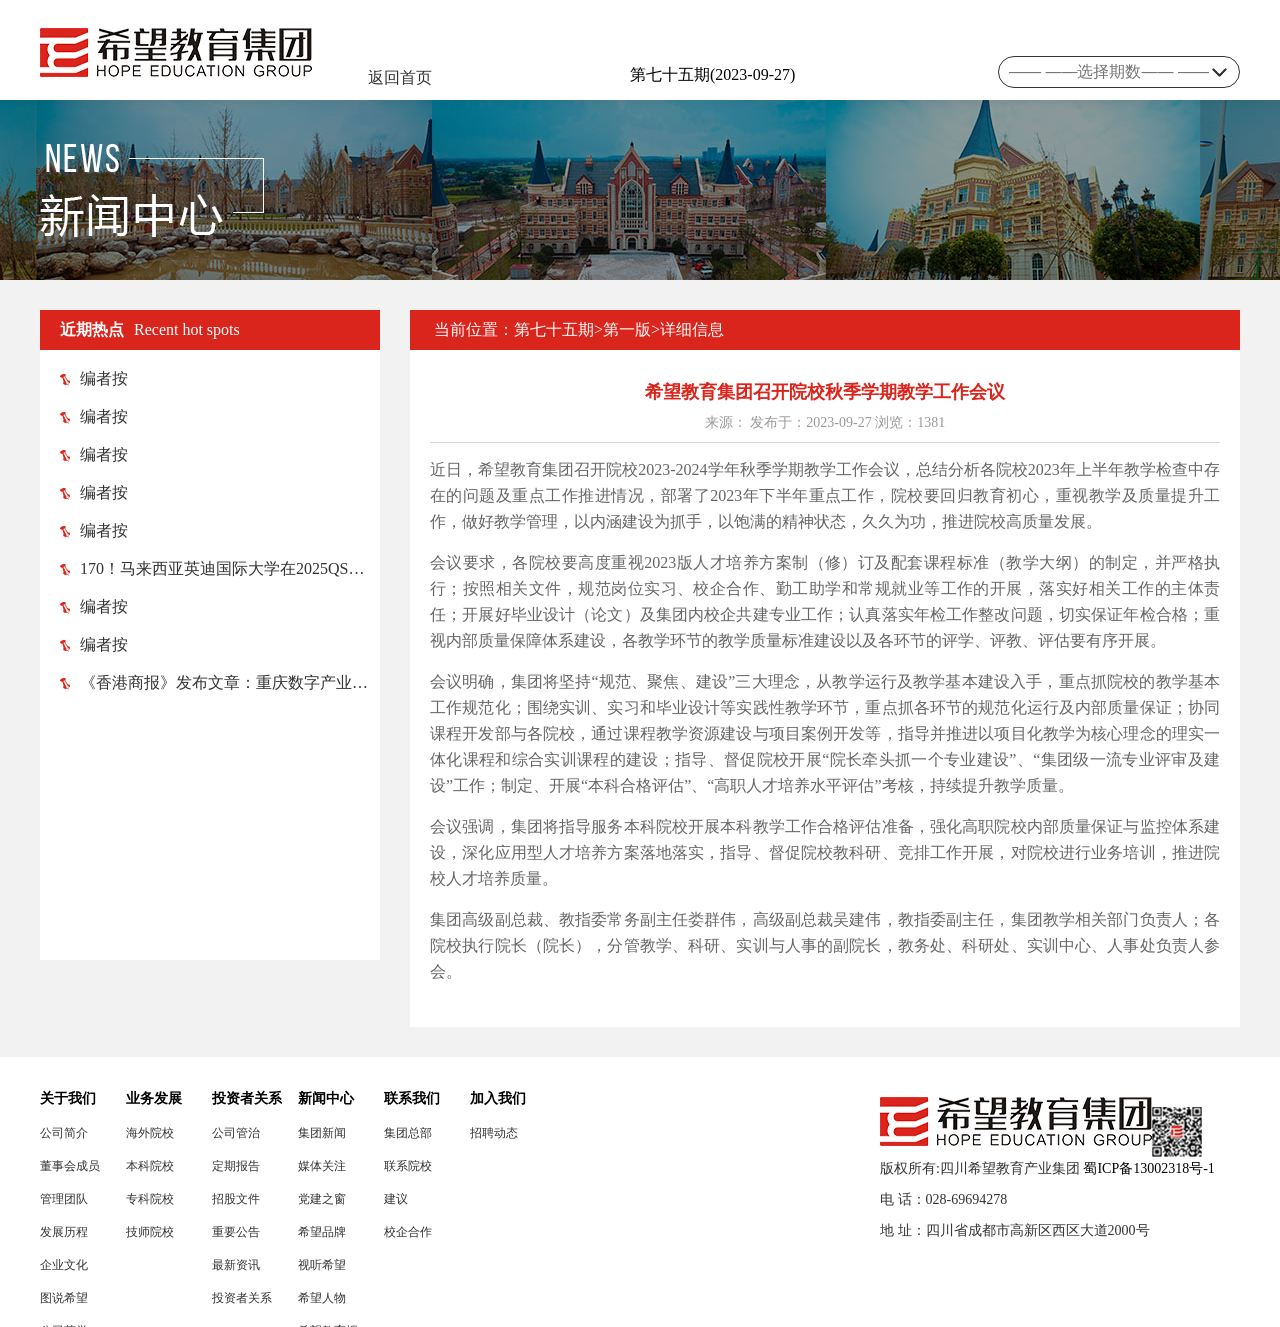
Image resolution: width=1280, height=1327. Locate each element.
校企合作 (408, 1232)
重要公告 (236, 1232)
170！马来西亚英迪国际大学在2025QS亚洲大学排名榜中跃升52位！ (220, 568)
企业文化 (64, 1265)
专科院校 (150, 1199)
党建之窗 (322, 1199)
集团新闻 (322, 1133)
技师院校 (150, 1232)
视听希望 (322, 1265)
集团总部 (408, 1133)
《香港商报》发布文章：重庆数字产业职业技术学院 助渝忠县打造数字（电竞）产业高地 (220, 682)
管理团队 (64, 1199)
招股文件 (236, 1199)
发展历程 (64, 1232)
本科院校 (150, 1166)
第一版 (627, 329)
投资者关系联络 (242, 1298)
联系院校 (408, 1166)
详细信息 (692, 329)
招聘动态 (494, 1133)
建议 (396, 1199)
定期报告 (236, 1166)
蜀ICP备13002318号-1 (1148, 1168)
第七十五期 (554, 329)
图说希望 (64, 1298)
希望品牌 (322, 1232)
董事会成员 (70, 1166)
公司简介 (64, 1133)
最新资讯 (236, 1265)
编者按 (94, 378)
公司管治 (236, 1133)
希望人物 (322, 1298)
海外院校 (150, 1133)
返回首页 (400, 77)
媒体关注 (322, 1166)
